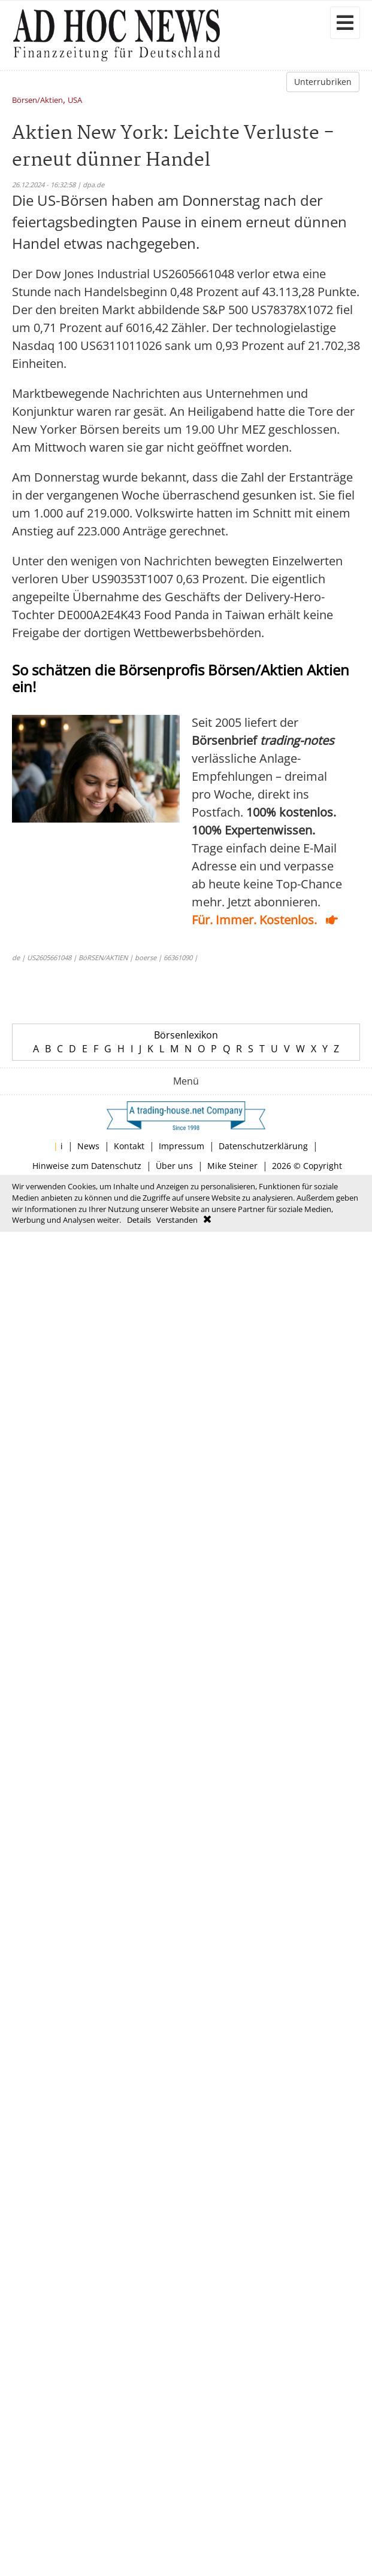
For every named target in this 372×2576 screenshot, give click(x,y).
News (88, 1146)
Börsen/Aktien (37, 100)
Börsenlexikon (186, 1035)
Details (139, 1219)
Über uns (174, 1165)
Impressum (181, 1146)
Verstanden (177, 1219)
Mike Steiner (232, 1165)
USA (75, 100)
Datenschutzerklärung (263, 1146)
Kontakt (129, 1146)
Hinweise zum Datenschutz (86, 1165)
